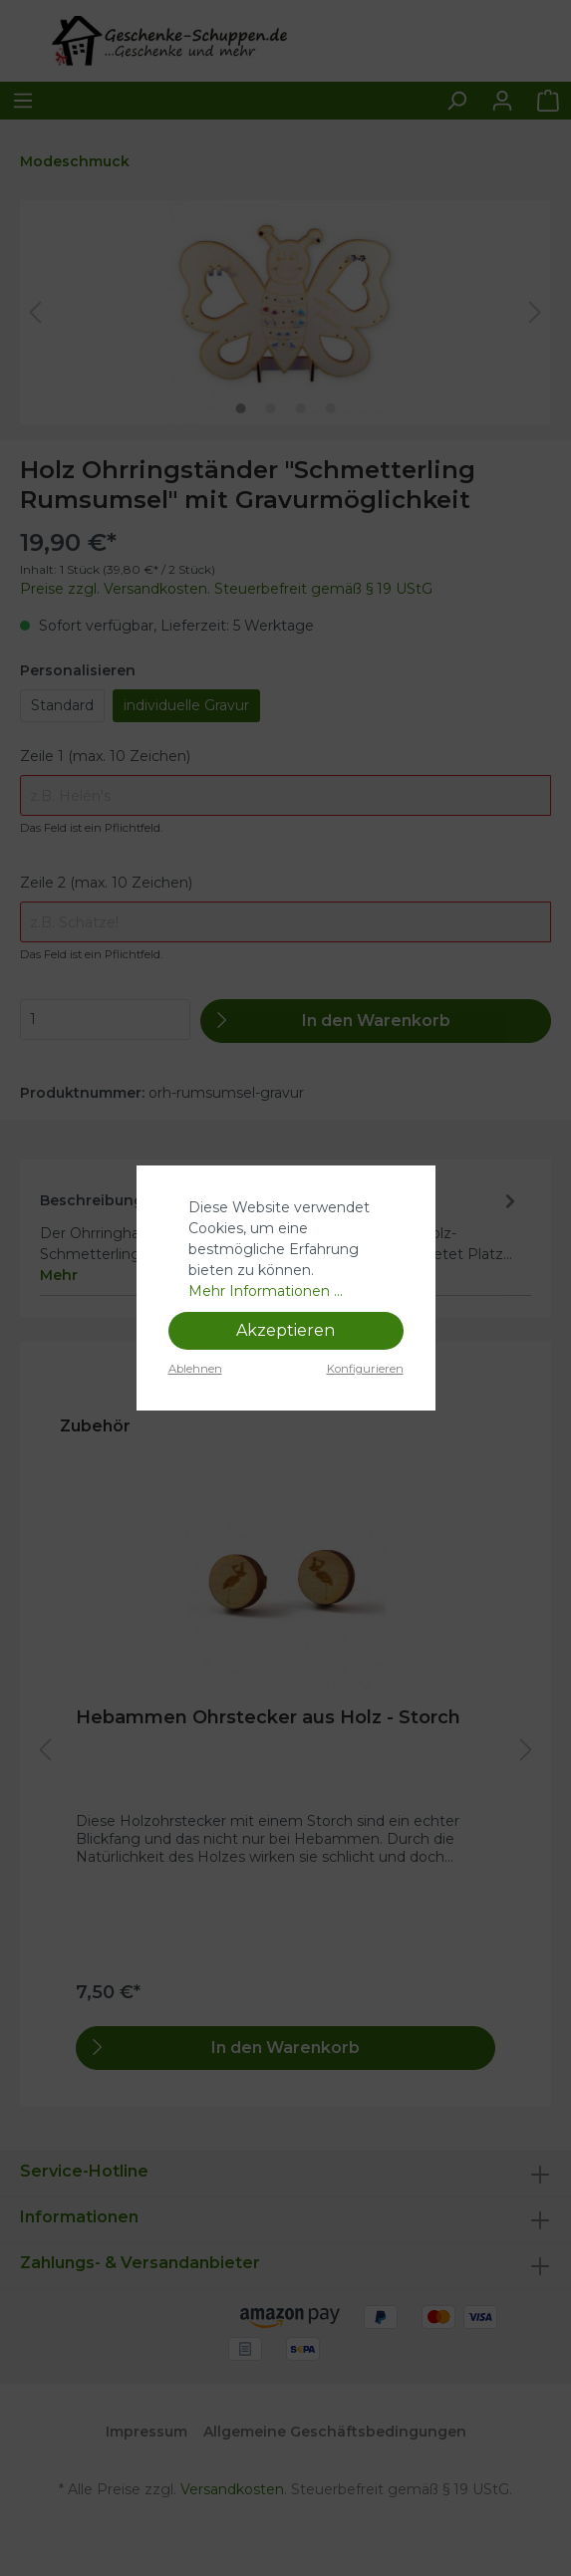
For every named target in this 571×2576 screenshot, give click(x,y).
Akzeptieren (285, 1330)
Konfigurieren (365, 1369)
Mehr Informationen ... (265, 1291)
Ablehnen (195, 1369)
